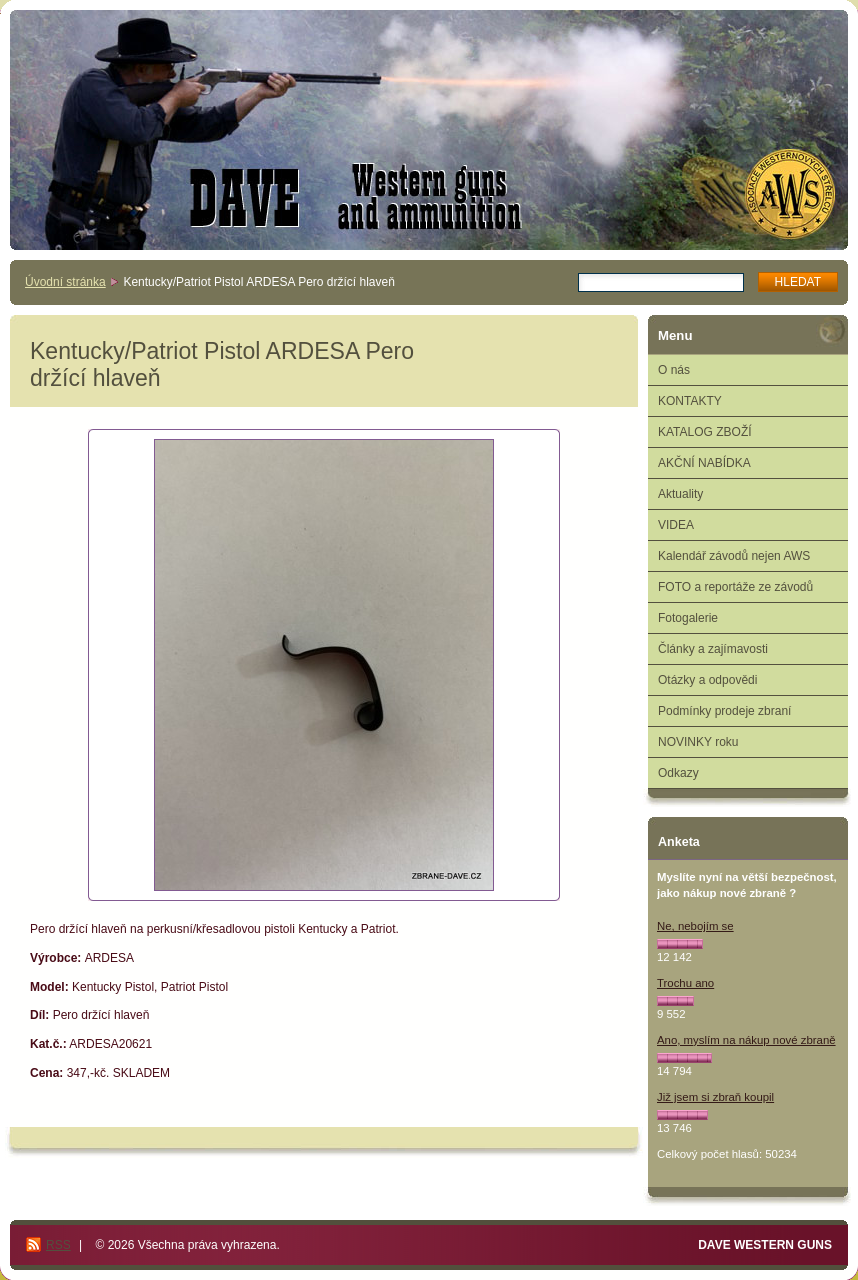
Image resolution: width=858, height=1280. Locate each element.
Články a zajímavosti (713, 649)
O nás (674, 370)
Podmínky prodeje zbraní (724, 711)
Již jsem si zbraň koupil (715, 1097)
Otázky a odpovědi (707, 680)
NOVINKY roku (698, 742)
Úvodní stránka (65, 282)
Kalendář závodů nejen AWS (734, 556)
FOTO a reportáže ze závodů (735, 587)
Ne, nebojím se (695, 926)
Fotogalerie (688, 618)
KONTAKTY (690, 401)
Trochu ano (685, 983)
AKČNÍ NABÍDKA (704, 463)
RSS (58, 1245)
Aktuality (680, 494)
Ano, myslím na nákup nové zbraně (746, 1040)
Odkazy (678, 773)
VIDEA (676, 525)
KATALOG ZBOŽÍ (705, 432)
